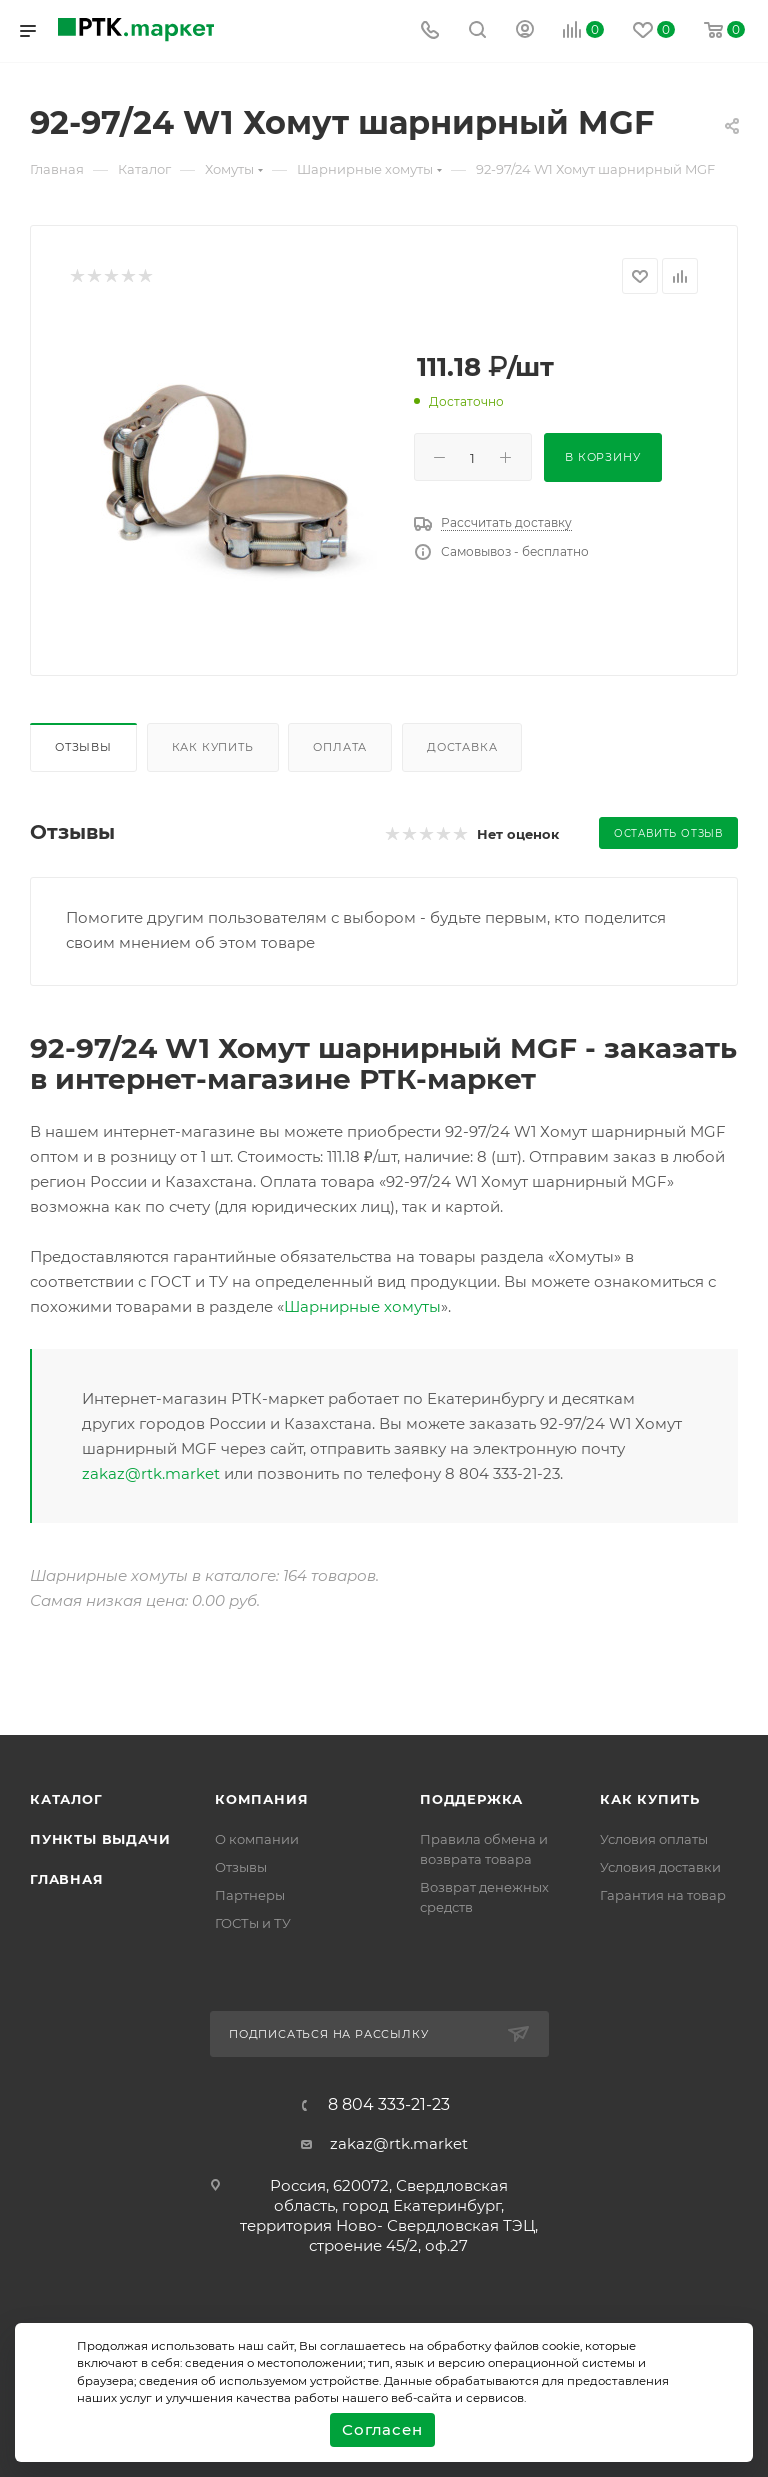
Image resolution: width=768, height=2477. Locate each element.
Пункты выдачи (100, 1839)
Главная (67, 1879)
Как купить (213, 747)
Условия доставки (660, 1867)
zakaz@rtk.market (151, 1473)
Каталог (66, 1799)
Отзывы (83, 747)
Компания (261, 1799)
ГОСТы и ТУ (253, 1923)
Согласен (382, 2429)
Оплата (340, 747)
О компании (257, 1839)
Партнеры (250, 1895)
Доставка (462, 747)
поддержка (471, 1799)
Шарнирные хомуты (362, 1306)
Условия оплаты (654, 1839)
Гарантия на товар (663, 1895)
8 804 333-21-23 (389, 2105)
